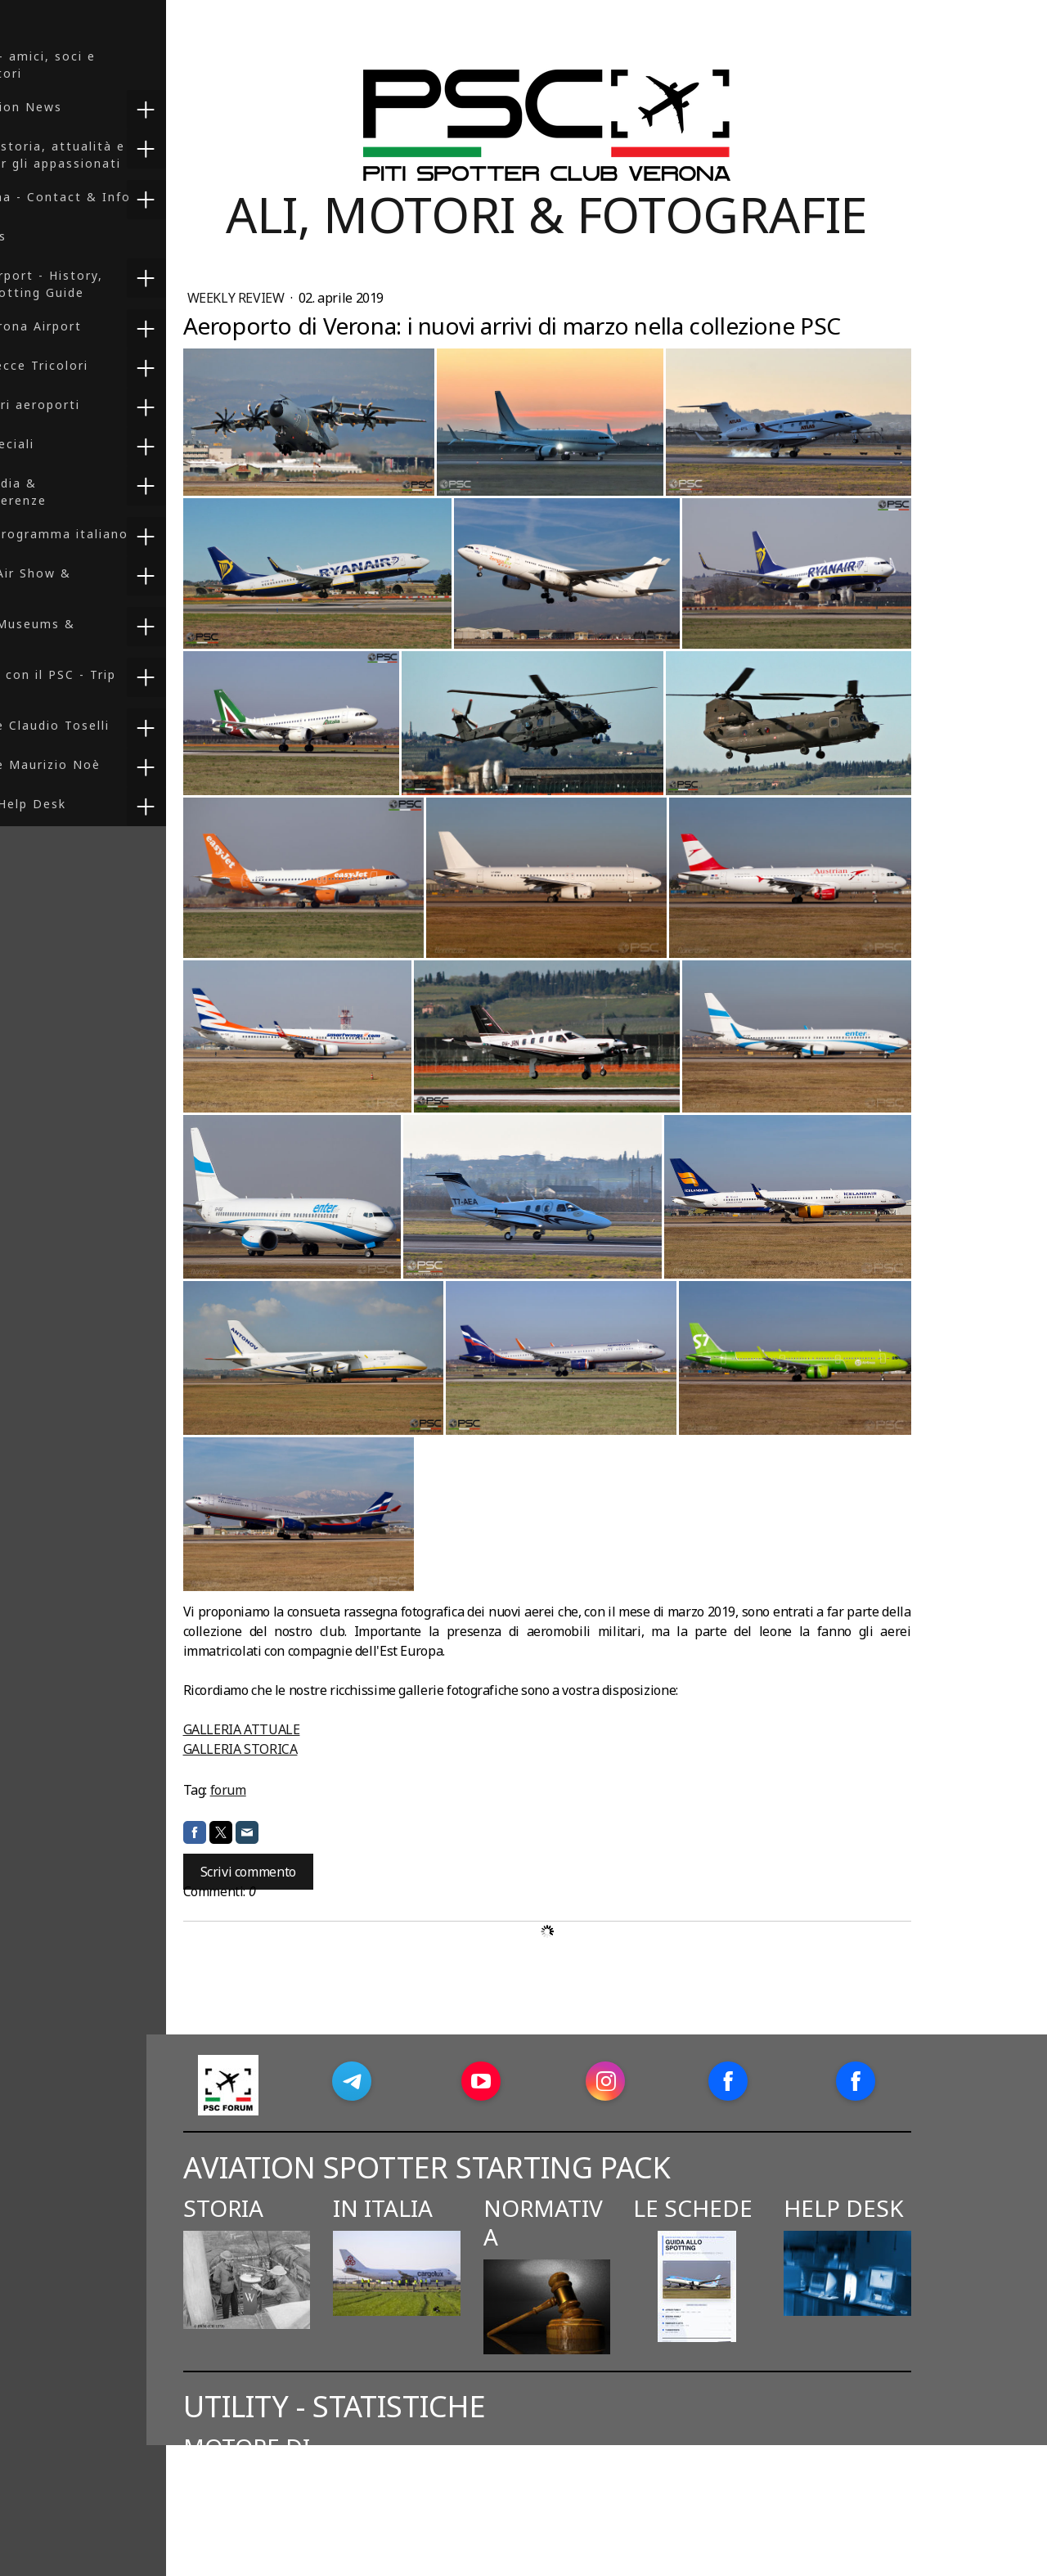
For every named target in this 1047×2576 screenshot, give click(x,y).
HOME (32, 17)
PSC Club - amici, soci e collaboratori (93, 64)
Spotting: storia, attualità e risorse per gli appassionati (108, 154)
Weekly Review (336, 298)
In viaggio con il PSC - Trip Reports (103, 683)
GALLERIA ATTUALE (340, 1729)
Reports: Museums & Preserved (83, 632)
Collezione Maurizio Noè (96, 764)
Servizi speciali (63, 444)
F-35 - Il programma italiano (110, 534)
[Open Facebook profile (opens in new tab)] (827, 2081)
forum (327, 1790)
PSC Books (49, 236)
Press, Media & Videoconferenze (69, 491)
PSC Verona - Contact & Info (111, 197)
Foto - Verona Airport (86, 326)
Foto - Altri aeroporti (86, 404)
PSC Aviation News (77, 107)
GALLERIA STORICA (339, 1749)
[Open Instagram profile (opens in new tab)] (705, 2081)
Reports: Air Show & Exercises (81, 581)
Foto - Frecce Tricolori (90, 365)
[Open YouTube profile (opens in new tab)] (580, 2081)
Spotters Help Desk (79, 803)
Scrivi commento (347, 1872)
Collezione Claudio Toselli (100, 725)
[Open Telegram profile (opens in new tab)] (450, 2081)
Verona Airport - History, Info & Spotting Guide (97, 283)
